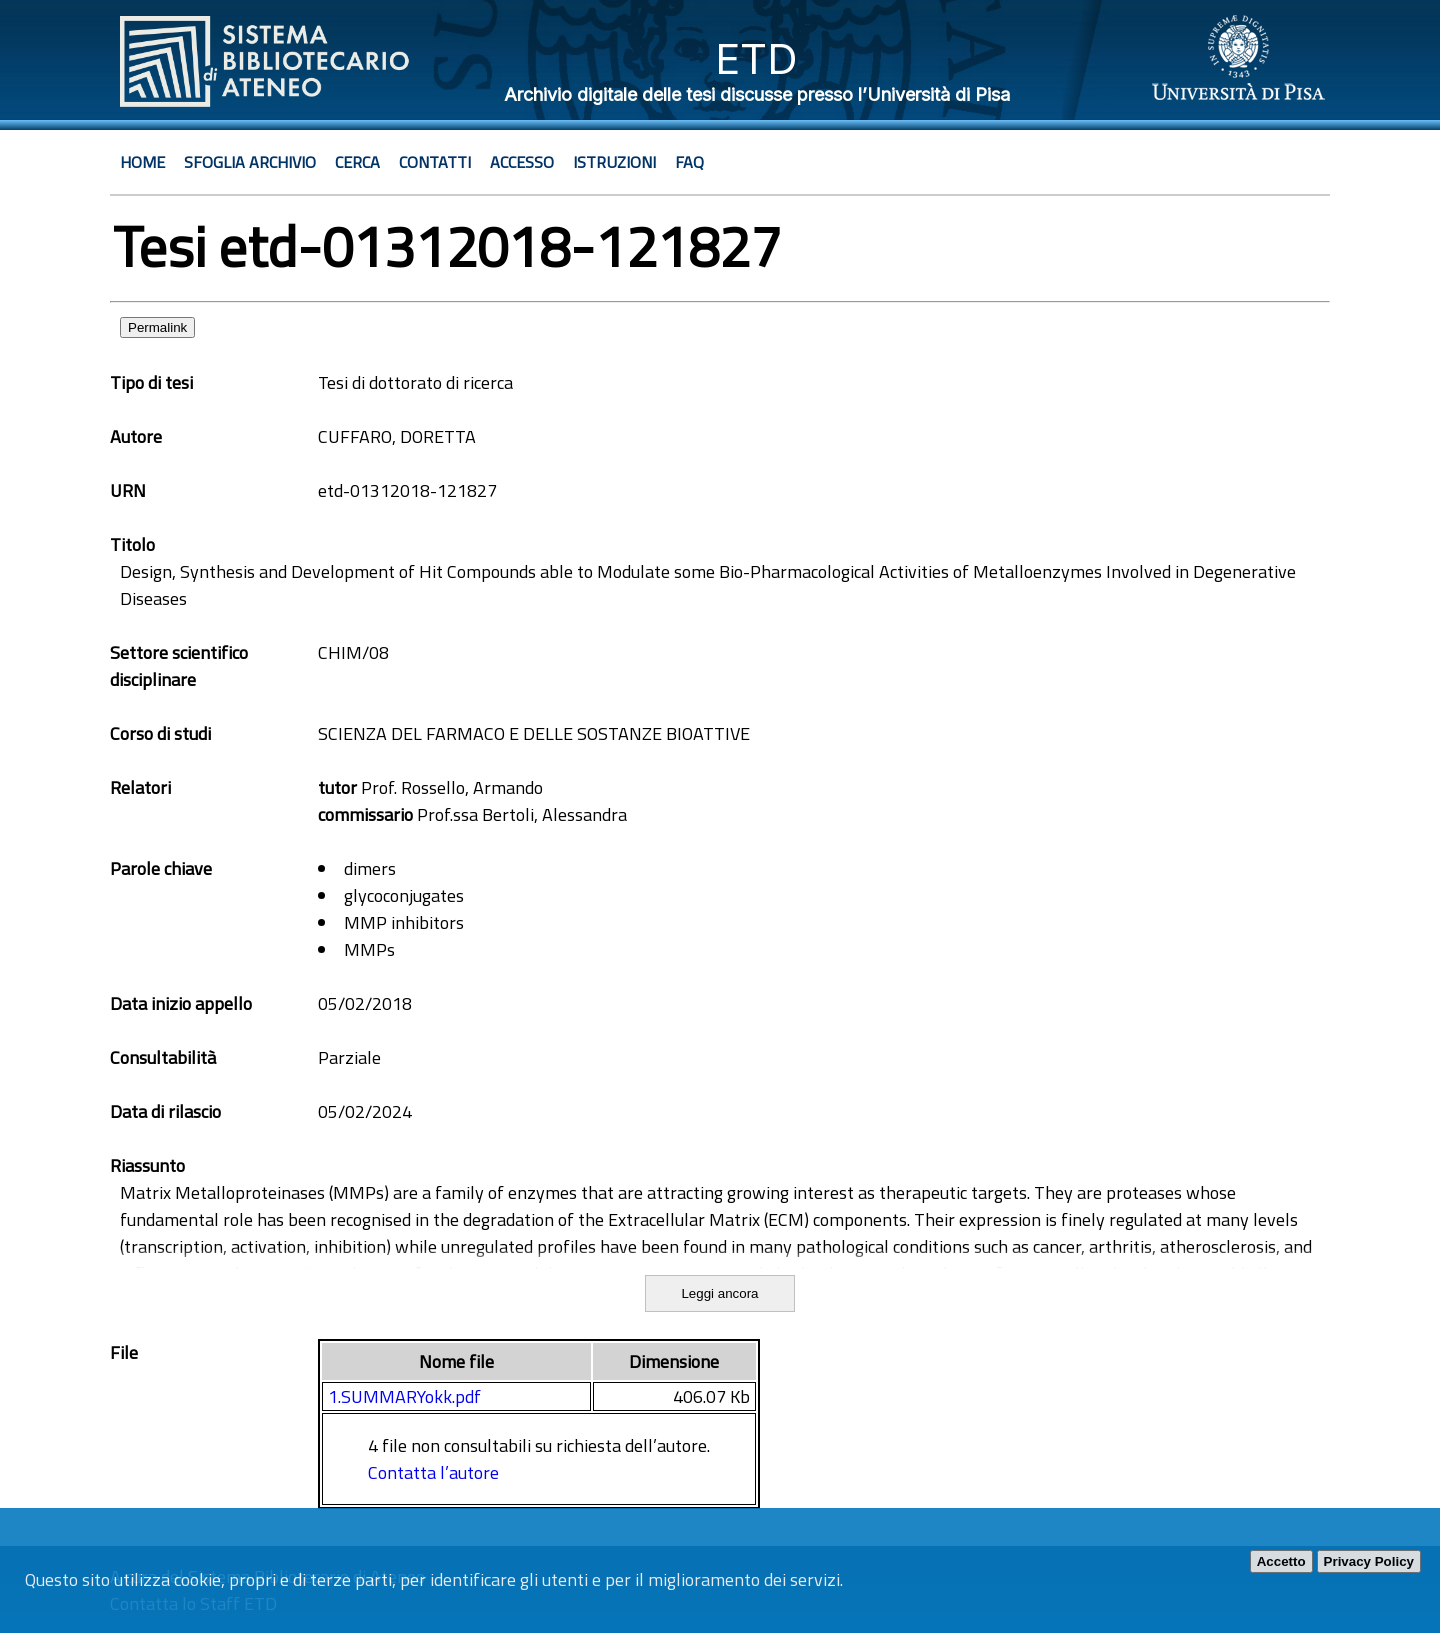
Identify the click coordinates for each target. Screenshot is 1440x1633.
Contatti (435, 162)
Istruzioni (614, 162)
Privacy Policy (1369, 1561)
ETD (756, 58)
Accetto (1281, 1561)
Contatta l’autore (433, 1472)
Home (142, 162)
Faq (689, 162)
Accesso (522, 162)
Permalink (157, 327)
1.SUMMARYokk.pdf (404, 1396)
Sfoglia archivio (250, 162)
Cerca (357, 162)
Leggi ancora (719, 1293)
